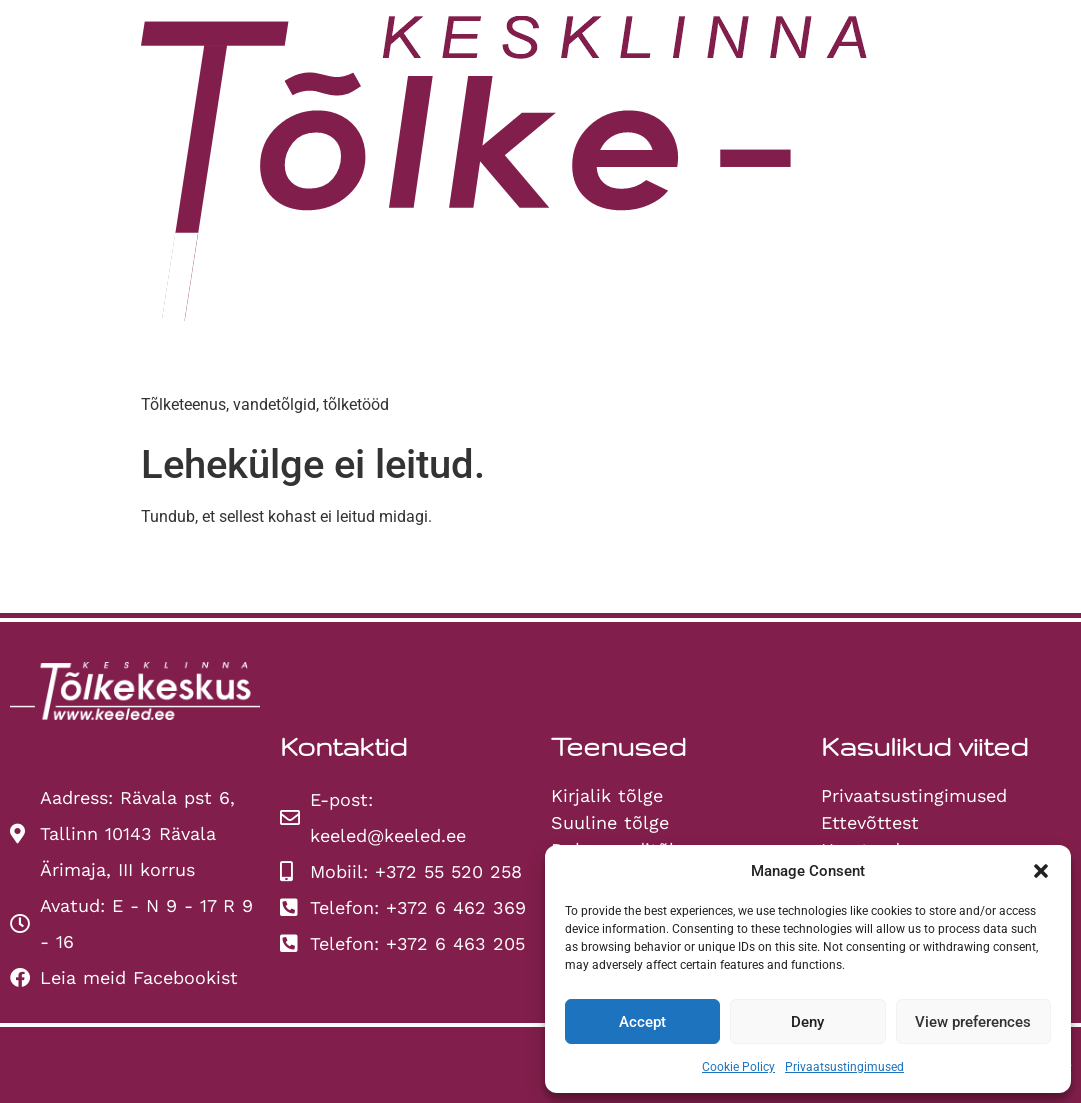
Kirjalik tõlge (607, 795)
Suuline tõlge (610, 822)
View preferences (973, 1022)
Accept (642, 1022)
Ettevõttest (870, 822)
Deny (807, 1022)
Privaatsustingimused (844, 1067)
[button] (1041, 871)
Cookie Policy (738, 1067)
